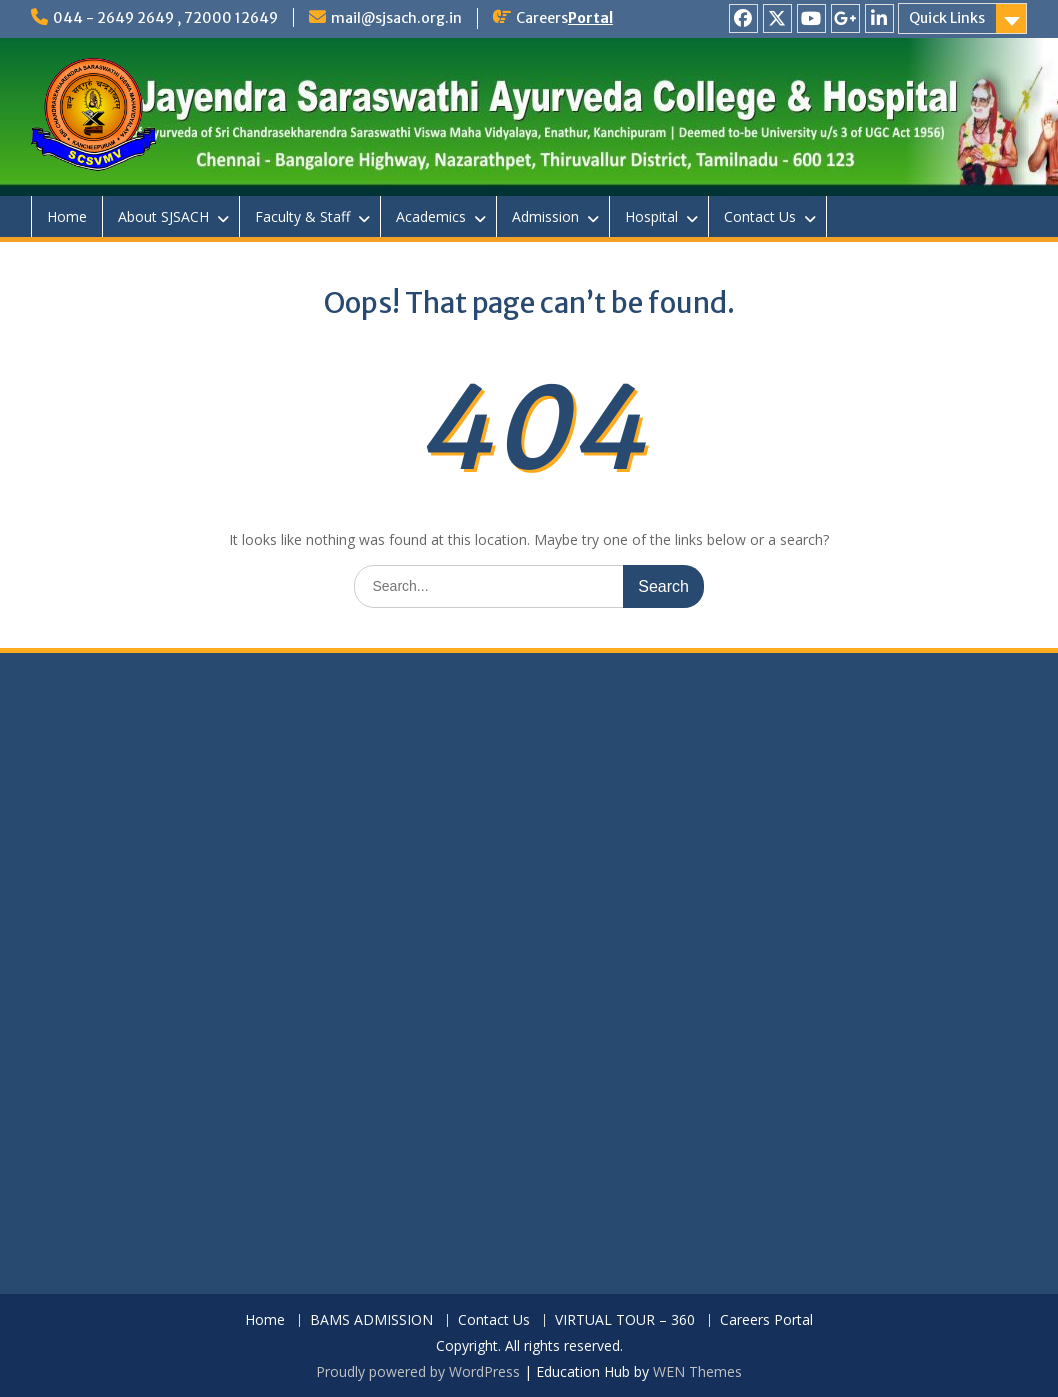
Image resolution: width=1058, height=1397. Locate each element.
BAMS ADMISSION (371, 1320)
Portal (590, 18)
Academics (431, 216)
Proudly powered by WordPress (418, 1371)
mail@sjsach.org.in (396, 18)
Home (67, 216)
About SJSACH (163, 216)
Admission (545, 216)
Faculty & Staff (302, 216)
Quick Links (947, 18)
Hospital (651, 216)
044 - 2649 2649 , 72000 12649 (165, 18)
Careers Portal (766, 1320)
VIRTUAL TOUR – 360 (625, 1320)
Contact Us (760, 216)
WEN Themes (697, 1371)
